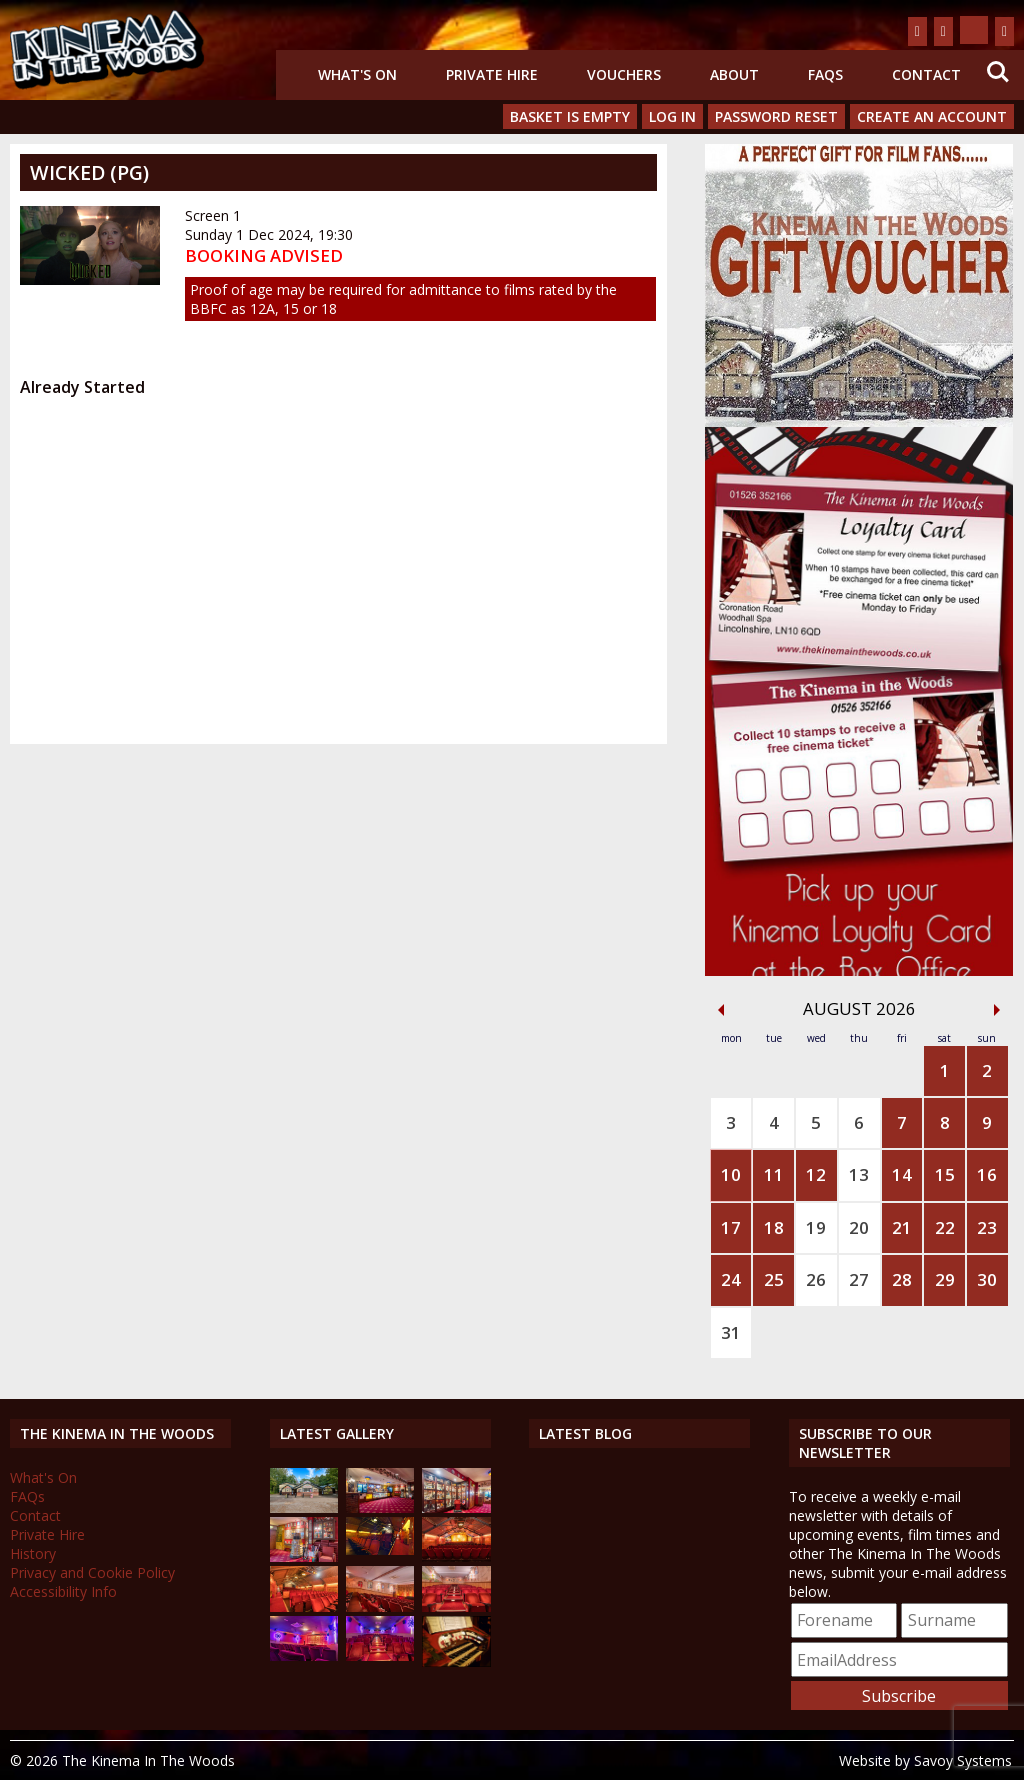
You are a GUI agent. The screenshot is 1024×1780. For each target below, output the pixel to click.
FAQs (825, 74)
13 (859, 1174)
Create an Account (932, 116)
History (33, 1553)
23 (987, 1227)
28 (902, 1279)
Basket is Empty (570, 116)
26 (816, 1279)
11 (774, 1174)
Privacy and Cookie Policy (92, 1572)
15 (945, 1174)
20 (859, 1227)
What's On (357, 74)
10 (731, 1174)
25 (774, 1279)
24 (731, 1279)
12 (816, 1174)
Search (998, 72)
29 (945, 1279)
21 (902, 1227)
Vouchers (624, 74)
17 (731, 1227)
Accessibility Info (63, 1591)
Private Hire (492, 74)
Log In (672, 116)
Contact (926, 74)
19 (816, 1227)
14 (902, 1174)
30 (987, 1279)
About (734, 74)
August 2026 (859, 1008)
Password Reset (776, 116)
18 (774, 1227)
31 (731, 1332)
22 (945, 1227)
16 (987, 1174)
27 (859, 1279)
